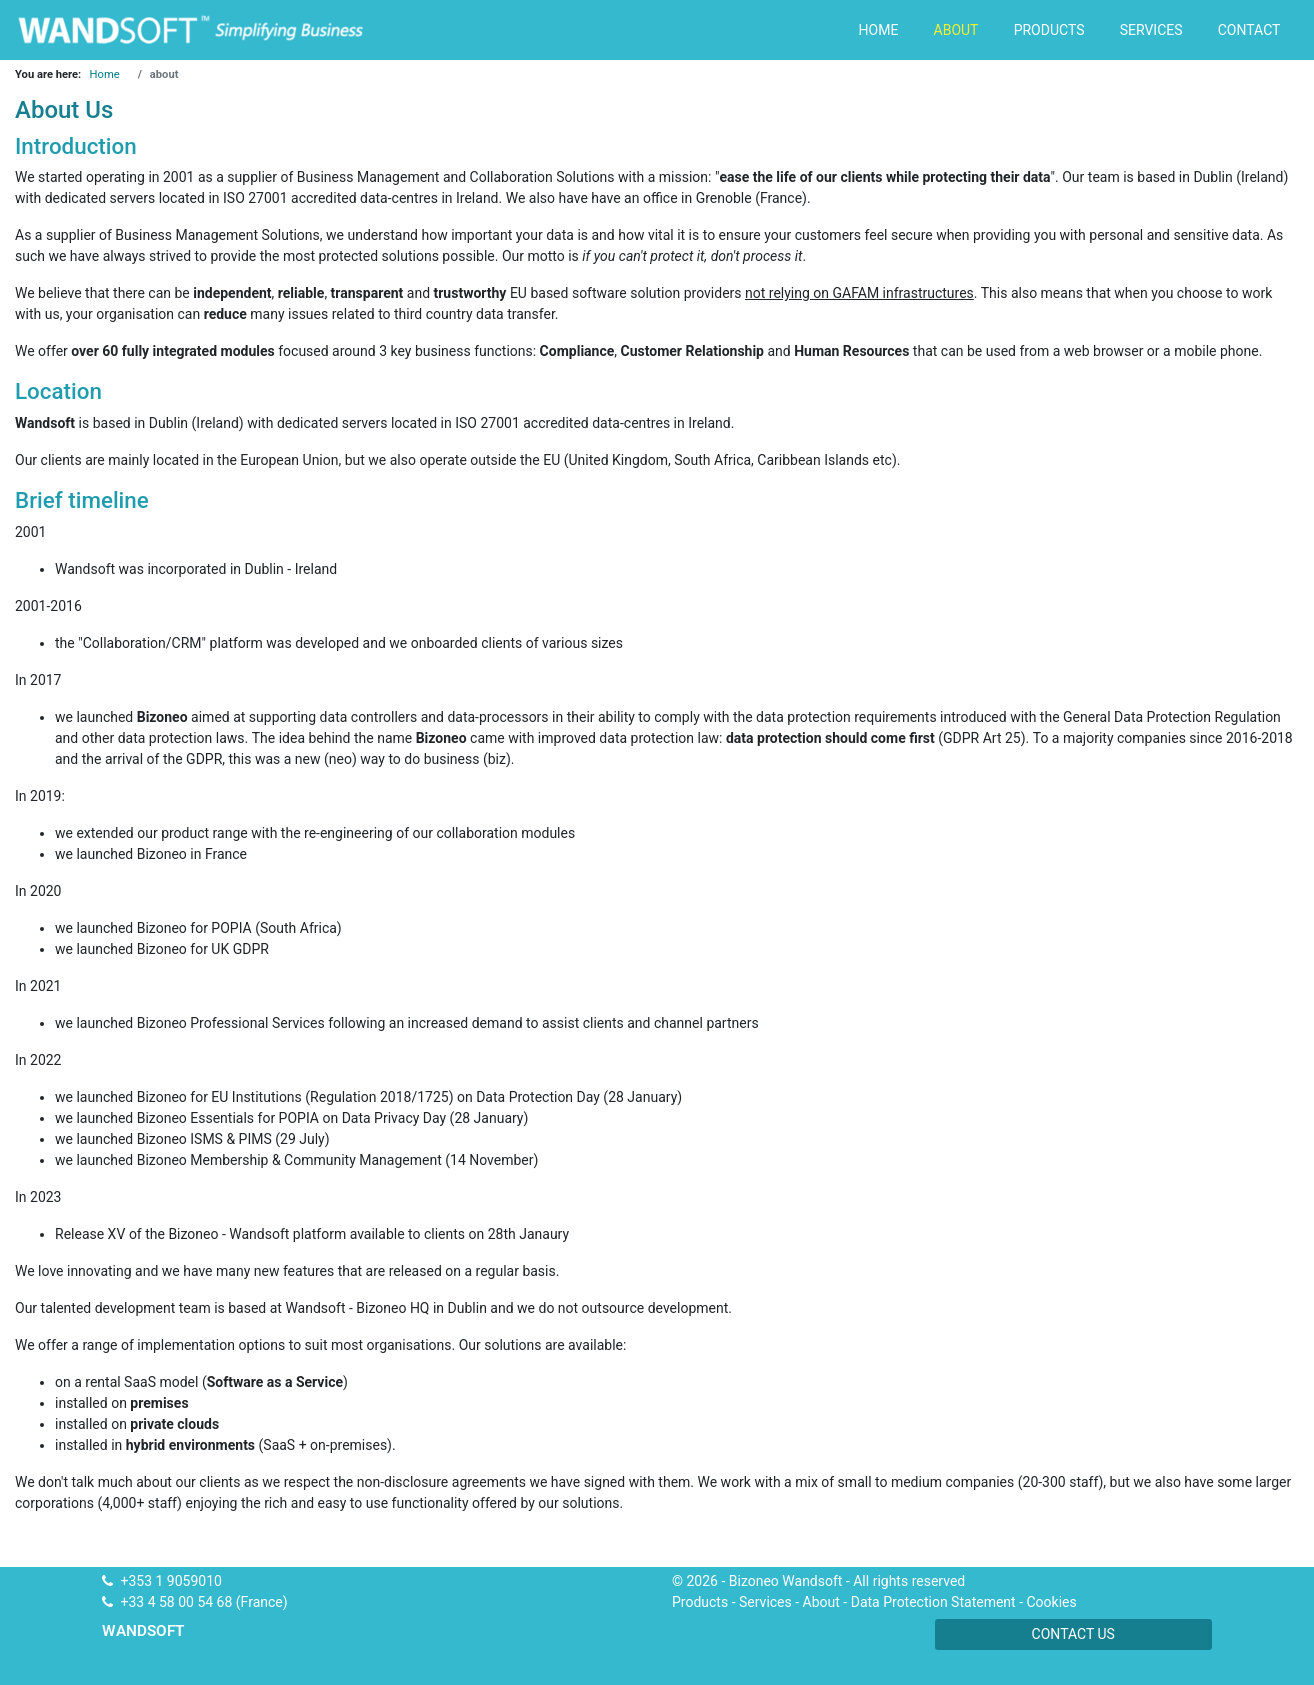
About (821, 1602)
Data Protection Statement (933, 1602)
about (956, 30)
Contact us (1073, 1634)
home (879, 30)
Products (700, 1602)
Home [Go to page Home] (105, 74)
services (1151, 30)
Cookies (1051, 1602)
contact (1249, 30)
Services (765, 1602)
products (1049, 30)
